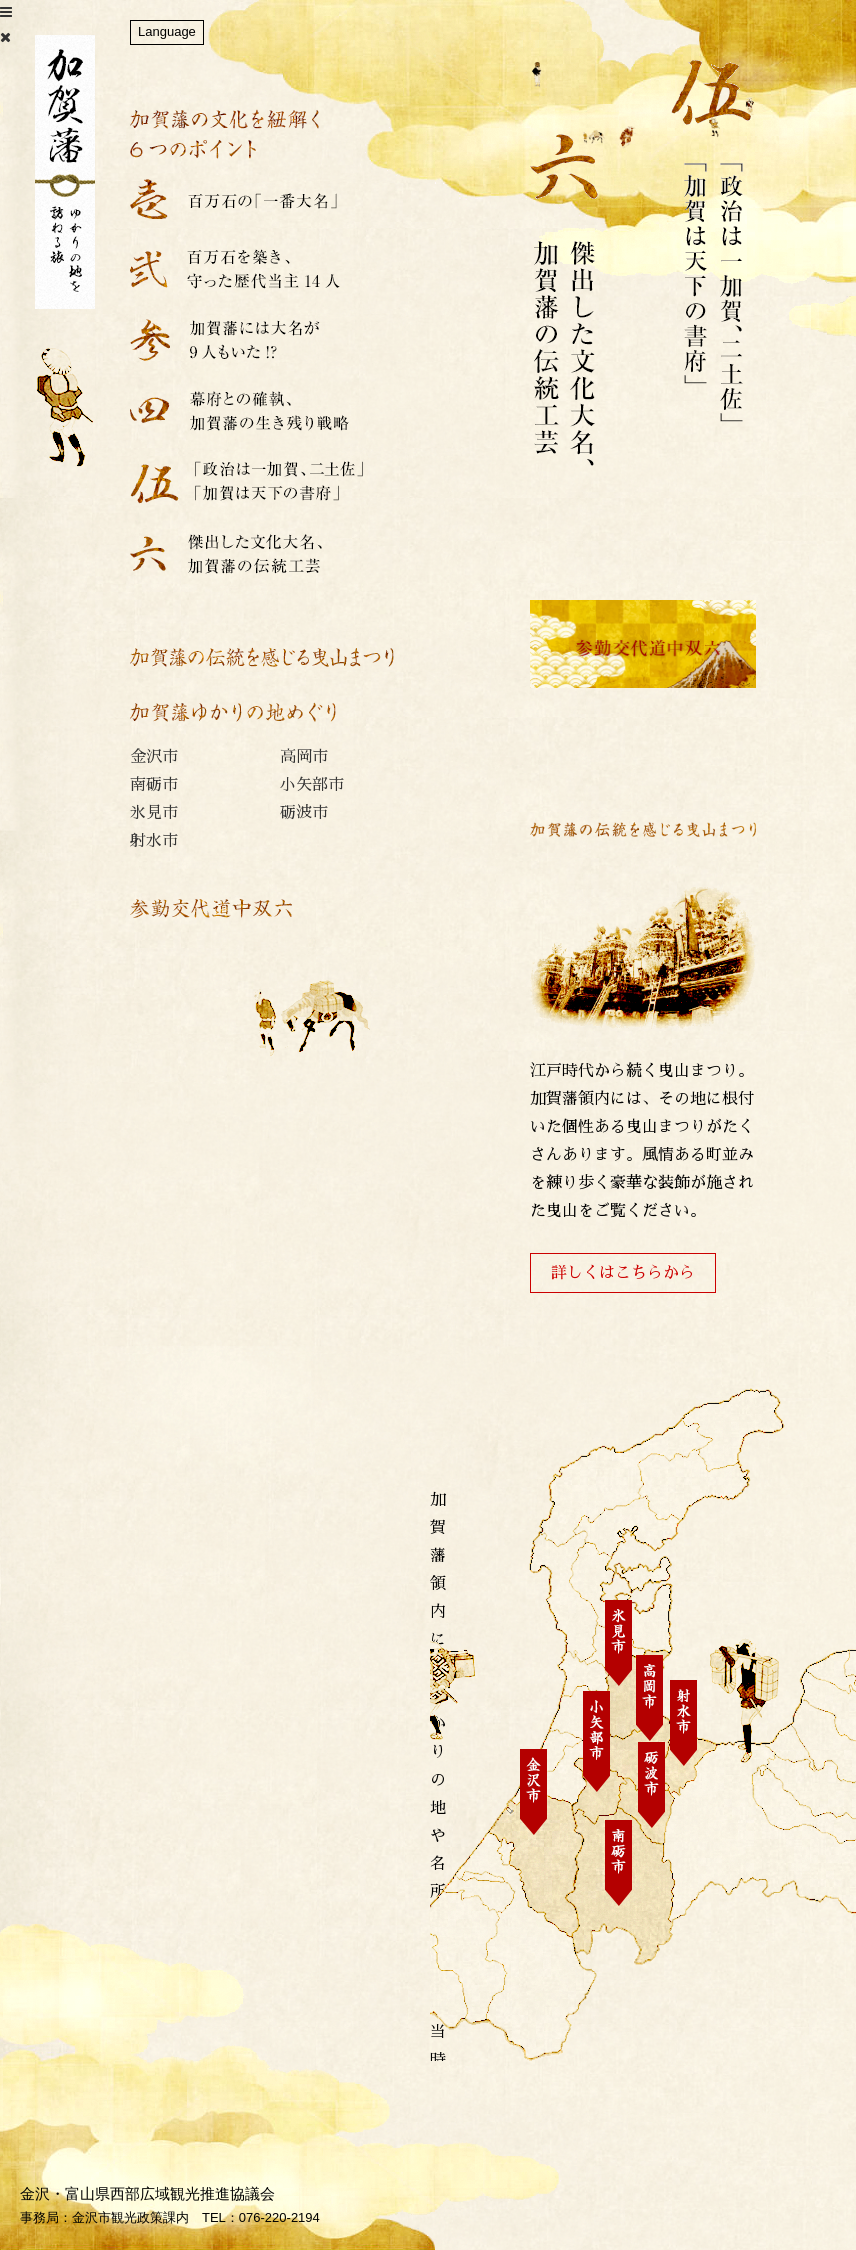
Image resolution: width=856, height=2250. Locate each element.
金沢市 (154, 757)
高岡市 (304, 757)
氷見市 (154, 813)
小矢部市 (312, 785)
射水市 (154, 841)
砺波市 (304, 813)
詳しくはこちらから (623, 1273)
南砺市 (154, 785)
